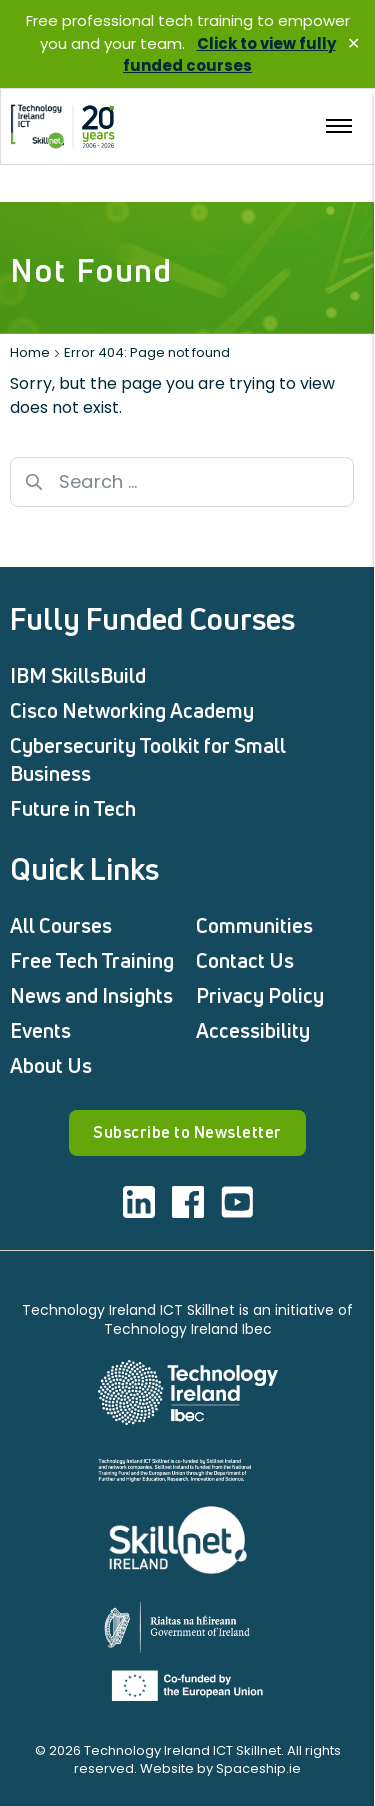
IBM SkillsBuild (78, 675)
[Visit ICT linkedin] (139, 1202)
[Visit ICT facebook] (188, 1202)
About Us (51, 1065)
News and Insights (91, 995)
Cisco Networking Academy (132, 710)
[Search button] (34, 482)
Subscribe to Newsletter (187, 1132)
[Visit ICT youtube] (237, 1202)
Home (30, 352)
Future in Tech (73, 808)
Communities (254, 925)
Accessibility (253, 1030)
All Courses (61, 925)
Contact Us (245, 960)
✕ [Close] (353, 43)
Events (40, 1030)
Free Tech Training (92, 960)
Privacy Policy (260, 995)
